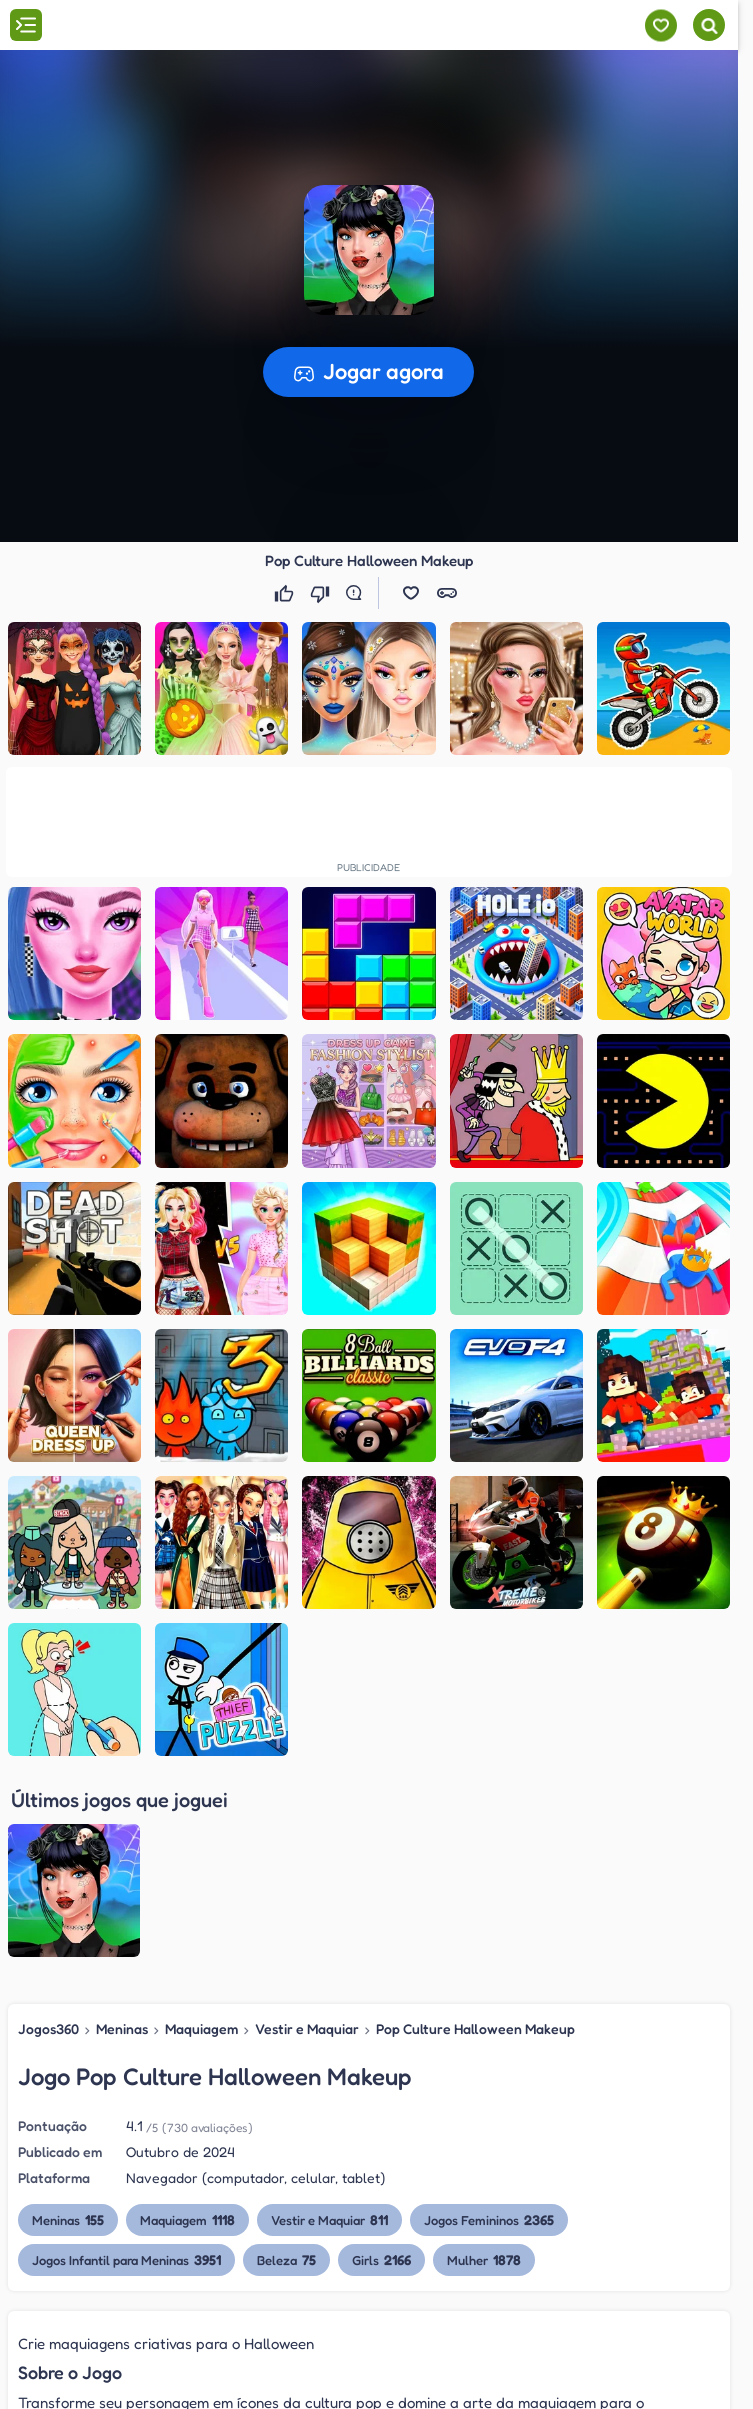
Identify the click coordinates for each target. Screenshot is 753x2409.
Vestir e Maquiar (307, 1832)
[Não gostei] (322, 593)
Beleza (286, 2064)
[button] (411, 593)
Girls (381, 2064)
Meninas (122, 1832)
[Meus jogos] (660, 25)
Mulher (484, 2064)
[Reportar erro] (358, 593)
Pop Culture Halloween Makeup (475, 1832)
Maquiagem (201, 1832)
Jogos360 (48, 1832)
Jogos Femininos (489, 2024)
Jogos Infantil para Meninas (126, 2064)
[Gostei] (286, 593)
